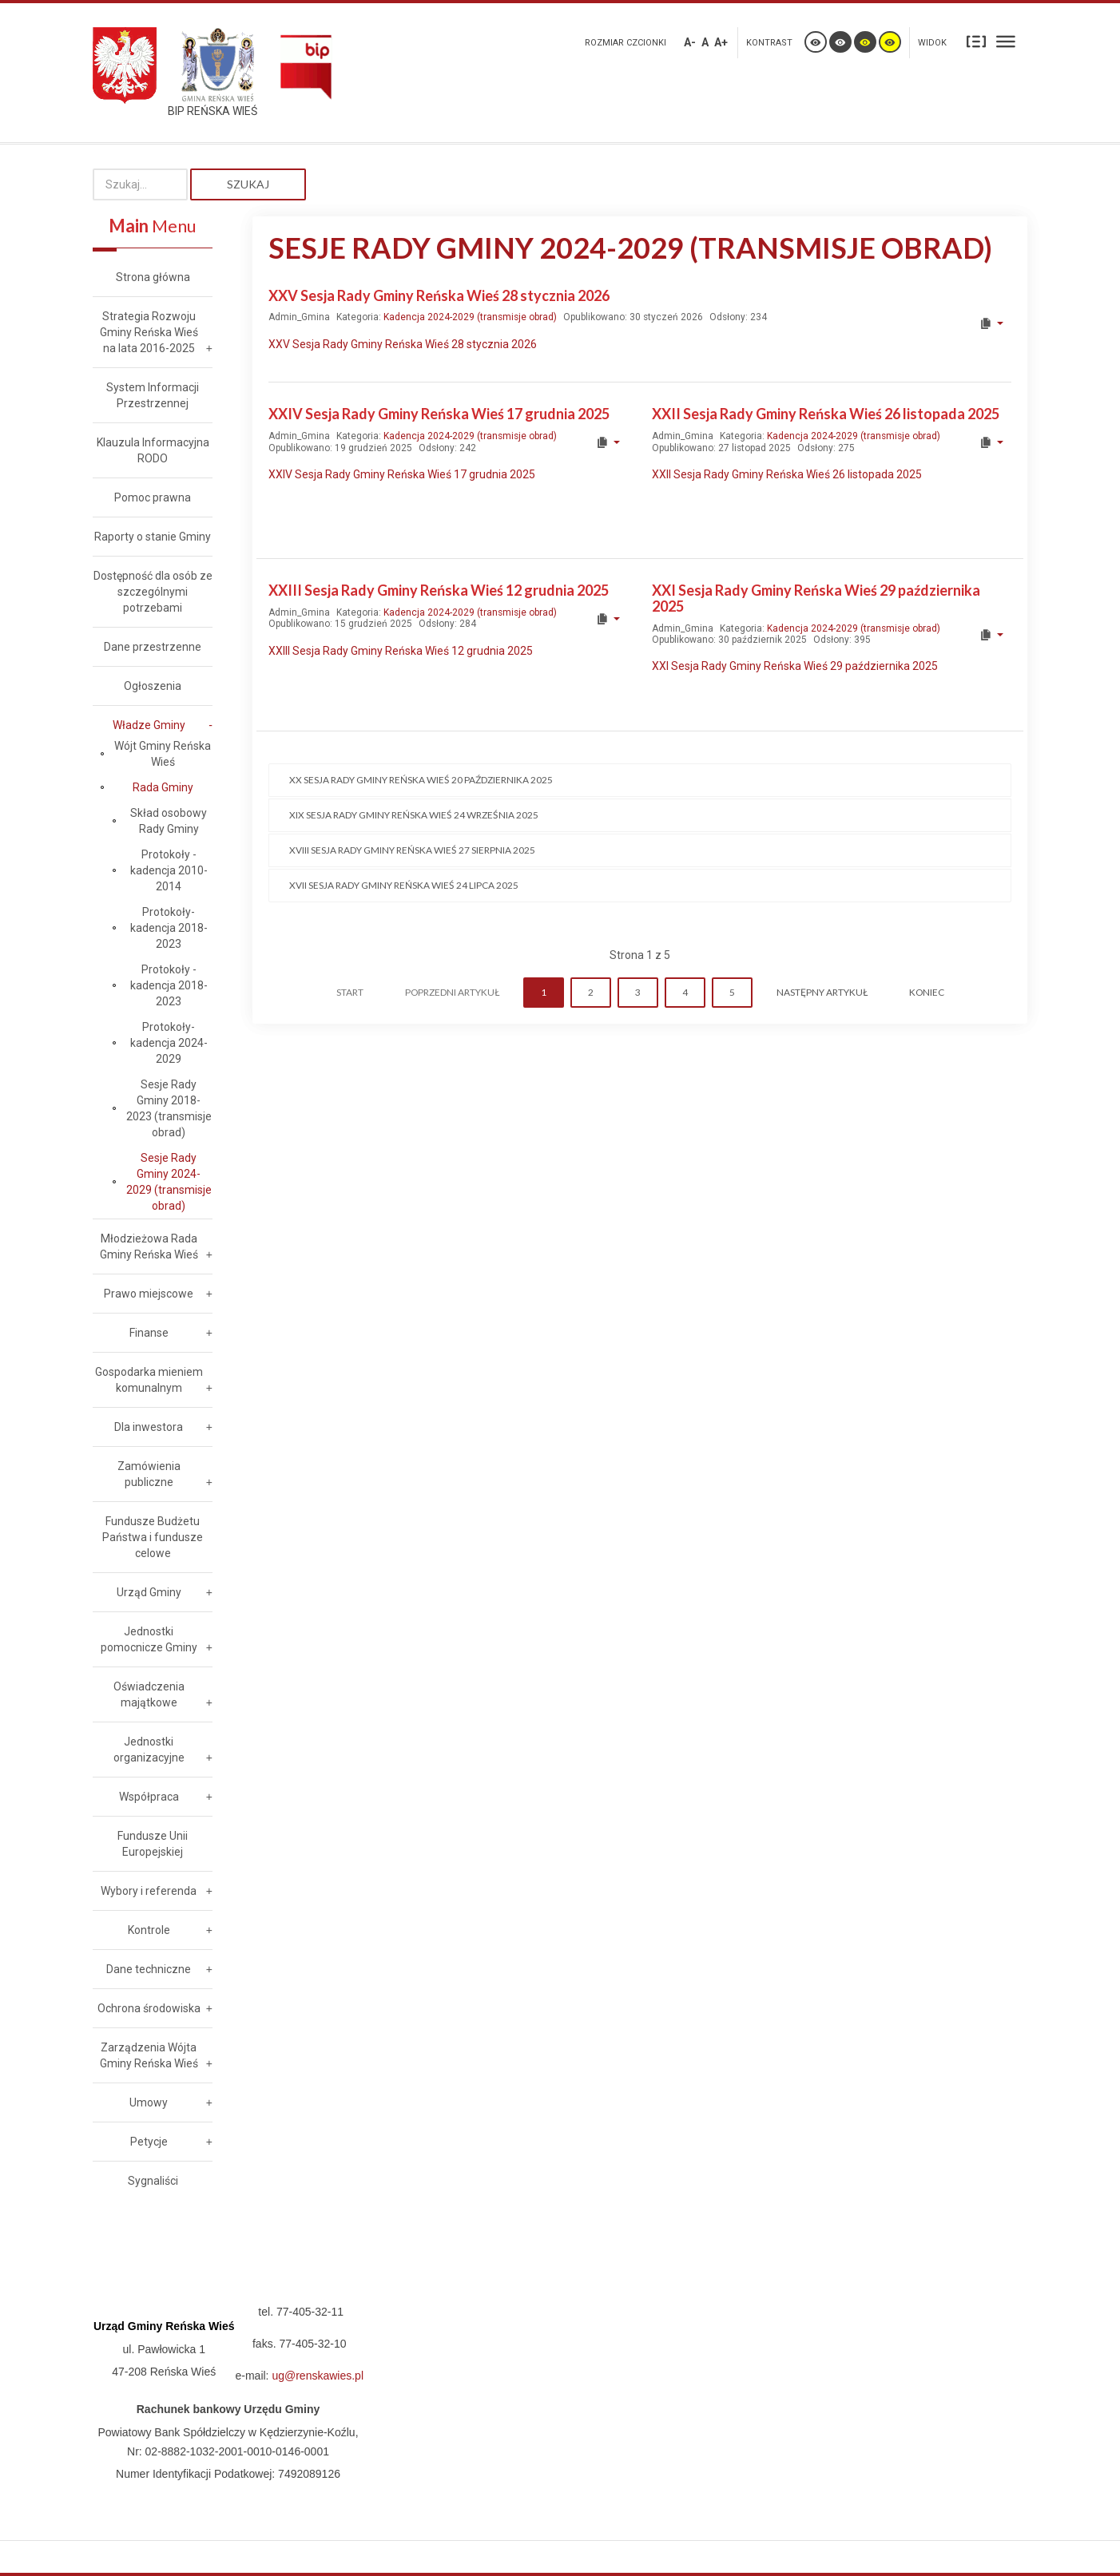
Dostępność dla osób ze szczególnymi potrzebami (152, 591)
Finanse (149, 1332)
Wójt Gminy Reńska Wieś (162, 753)
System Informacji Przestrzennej (152, 395)
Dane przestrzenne (152, 646)
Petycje (149, 2141)
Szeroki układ (1005, 41)
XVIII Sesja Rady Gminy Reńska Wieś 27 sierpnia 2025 (412, 850)
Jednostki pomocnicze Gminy (149, 1639)
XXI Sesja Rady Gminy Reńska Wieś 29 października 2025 (816, 598)
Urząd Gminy (149, 1592)
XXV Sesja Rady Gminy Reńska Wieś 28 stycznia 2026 (439, 295)
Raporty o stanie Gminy (152, 536)
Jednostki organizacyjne (149, 1749)
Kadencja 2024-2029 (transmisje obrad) (470, 317)
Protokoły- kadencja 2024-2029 (169, 1042)
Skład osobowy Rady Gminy (168, 820)
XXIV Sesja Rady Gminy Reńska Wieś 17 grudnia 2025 (439, 413)
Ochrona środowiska (149, 2008)
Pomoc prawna (152, 497)
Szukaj (248, 184)
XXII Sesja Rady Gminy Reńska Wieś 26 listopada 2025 (825, 413)
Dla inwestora (148, 1427)
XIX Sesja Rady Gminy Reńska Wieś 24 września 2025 (413, 815)
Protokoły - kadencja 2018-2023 (169, 985)
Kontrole (149, 1930)
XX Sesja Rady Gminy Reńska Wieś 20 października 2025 (421, 780)
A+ (721, 42)
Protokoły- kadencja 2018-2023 (169, 928)
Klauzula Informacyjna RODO (153, 450)
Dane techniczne (148, 1969)
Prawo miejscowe (148, 1293)
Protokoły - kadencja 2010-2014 (169, 870)
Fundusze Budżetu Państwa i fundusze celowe (152, 1537)
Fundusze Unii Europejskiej (152, 1843)
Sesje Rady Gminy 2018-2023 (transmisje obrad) (169, 1108)
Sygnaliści (153, 2180)
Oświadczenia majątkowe (149, 1694)
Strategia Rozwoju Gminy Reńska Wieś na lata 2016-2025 (149, 332)
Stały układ (976, 41)
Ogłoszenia (152, 686)
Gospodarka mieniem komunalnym (149, 1379)
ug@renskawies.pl (317, 2375)
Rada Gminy (163, 787)
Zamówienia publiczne (149, 1474)
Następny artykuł (822, 992)
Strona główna (153, 277)
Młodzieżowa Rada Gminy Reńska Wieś (149, 1246)
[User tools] (991, 323)
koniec (926, 992)
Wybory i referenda (149, 1890)
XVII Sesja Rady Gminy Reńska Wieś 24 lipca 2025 (403, 885)
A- (690, 42)
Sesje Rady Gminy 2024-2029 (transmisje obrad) (169, 1181)
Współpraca (149, 1796)
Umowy (148, 2102)
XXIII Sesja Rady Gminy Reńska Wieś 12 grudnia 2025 (438, 590)
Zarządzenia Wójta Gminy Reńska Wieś (149, 2055)
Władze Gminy (149, 725)
